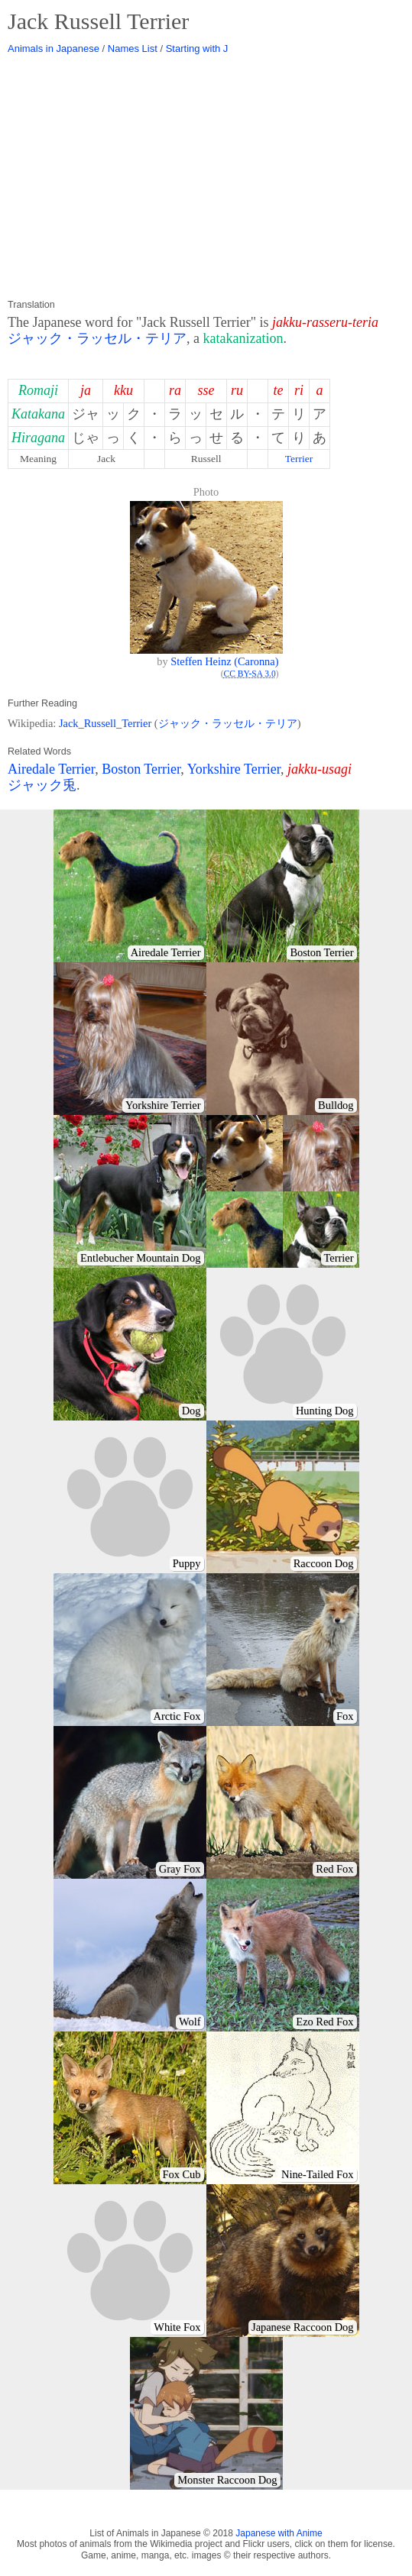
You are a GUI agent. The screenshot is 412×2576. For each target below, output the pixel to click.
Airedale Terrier (51, 769)
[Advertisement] (206, 177)
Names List (132, 48)
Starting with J (197, 48)
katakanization (243, 338)
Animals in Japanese (53, 48)
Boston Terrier (141, 769)
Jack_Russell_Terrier (105, 723)
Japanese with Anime (278, 2533)
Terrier (299, 458)
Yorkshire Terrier (234, 769)
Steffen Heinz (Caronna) (224, 661)
